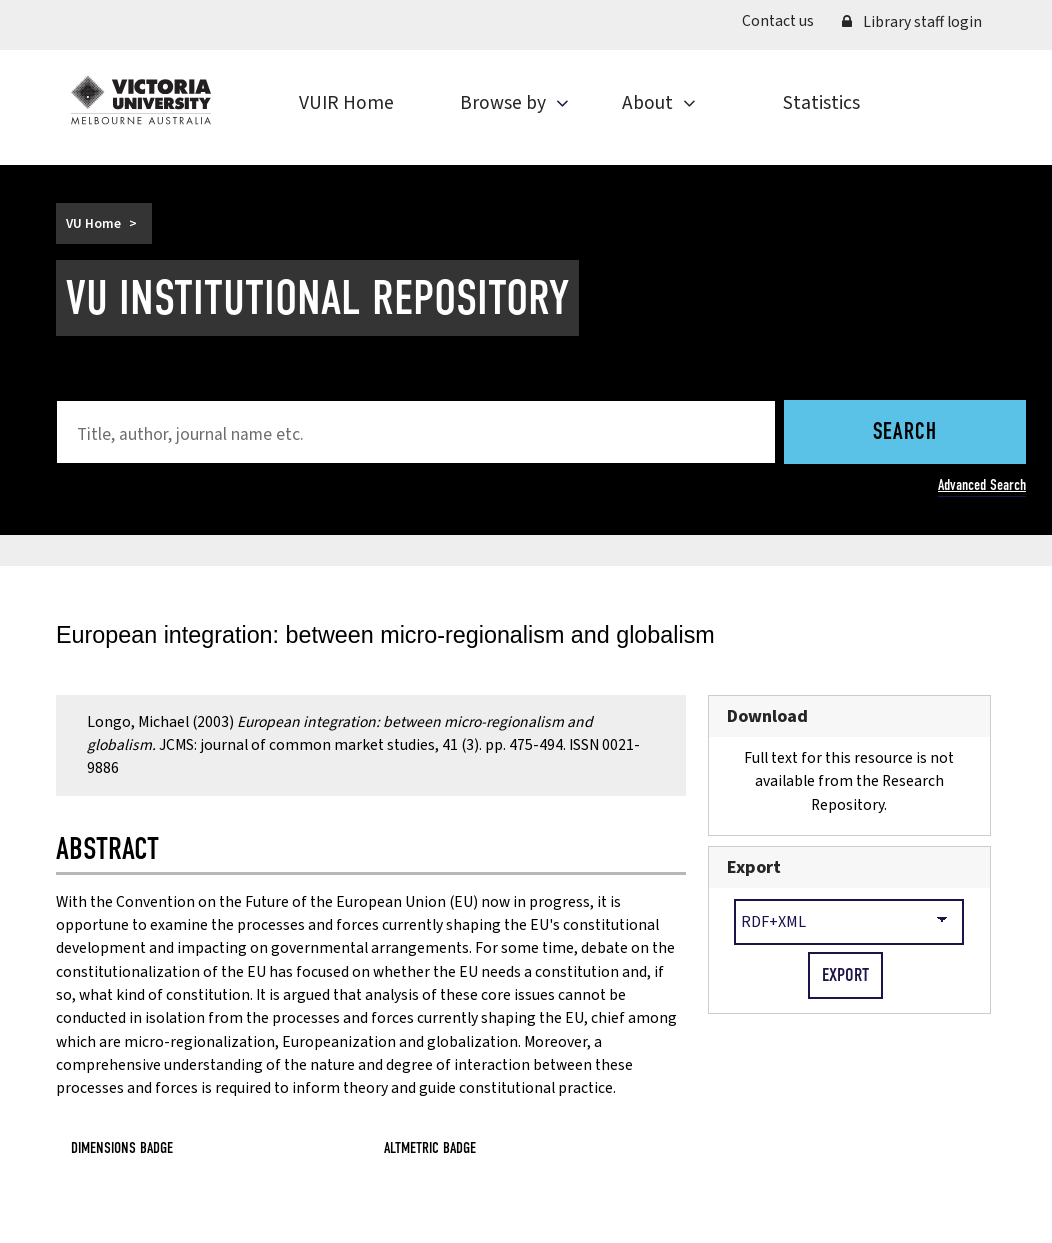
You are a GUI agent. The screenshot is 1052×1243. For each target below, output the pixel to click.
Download (767, 716)
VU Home (93, 223)
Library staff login (912, 22)
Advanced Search (982, 484)
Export (754, 867)
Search (905, 433)
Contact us (778, 21)
